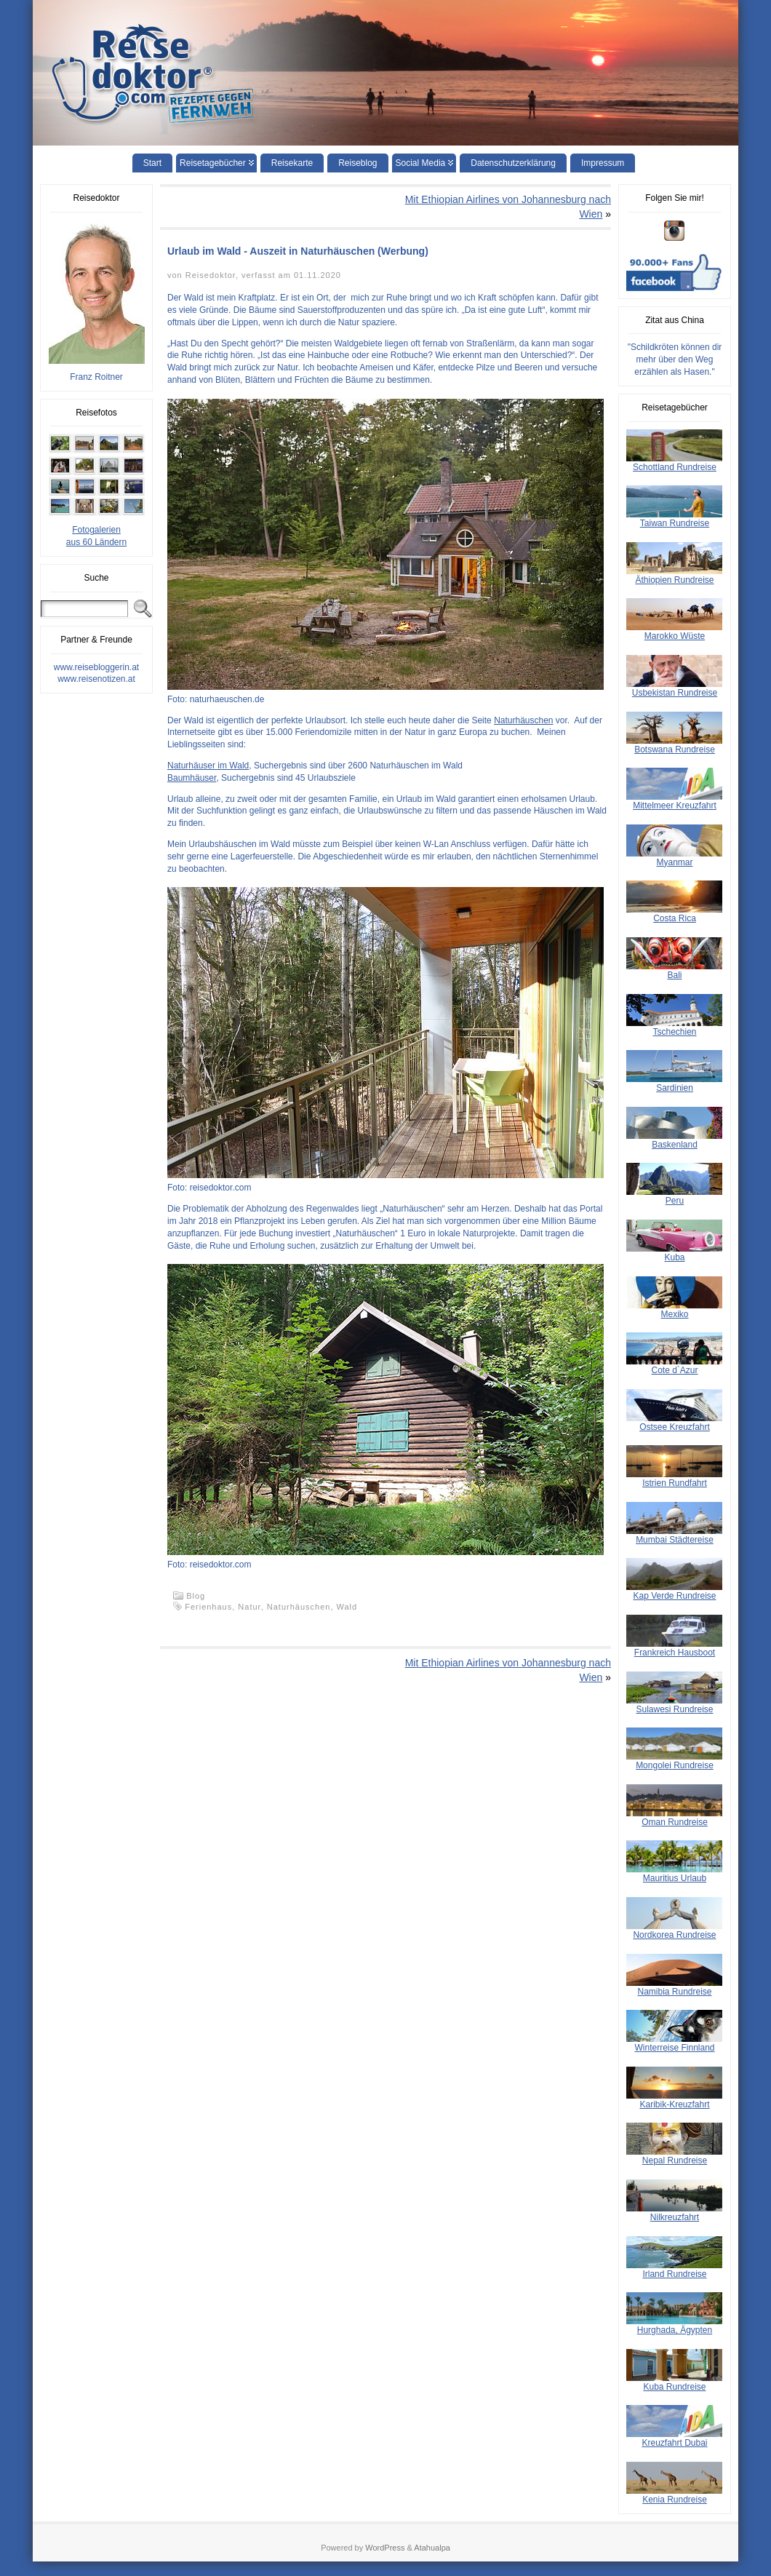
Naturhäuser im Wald (208, 765)
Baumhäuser (191, 778)
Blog (195, 1595)
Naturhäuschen (523, 720)
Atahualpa (432, 2547)
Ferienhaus (208, 1606)
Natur (249, 1606)
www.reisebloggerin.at (96, 667)
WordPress (384, 2547)
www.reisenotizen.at (96, 679)
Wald (347, 1606)
